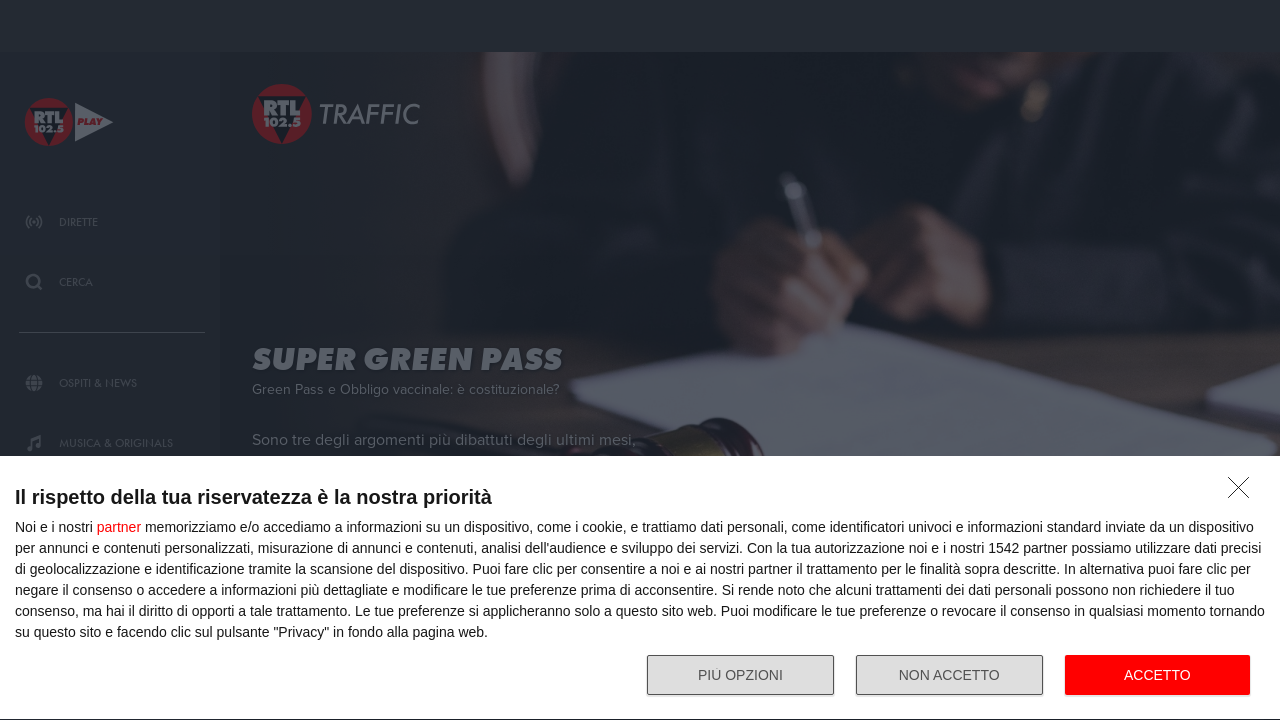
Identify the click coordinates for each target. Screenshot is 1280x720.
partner (119, 527)
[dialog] (640, 588)
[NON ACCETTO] (1244, 493)
